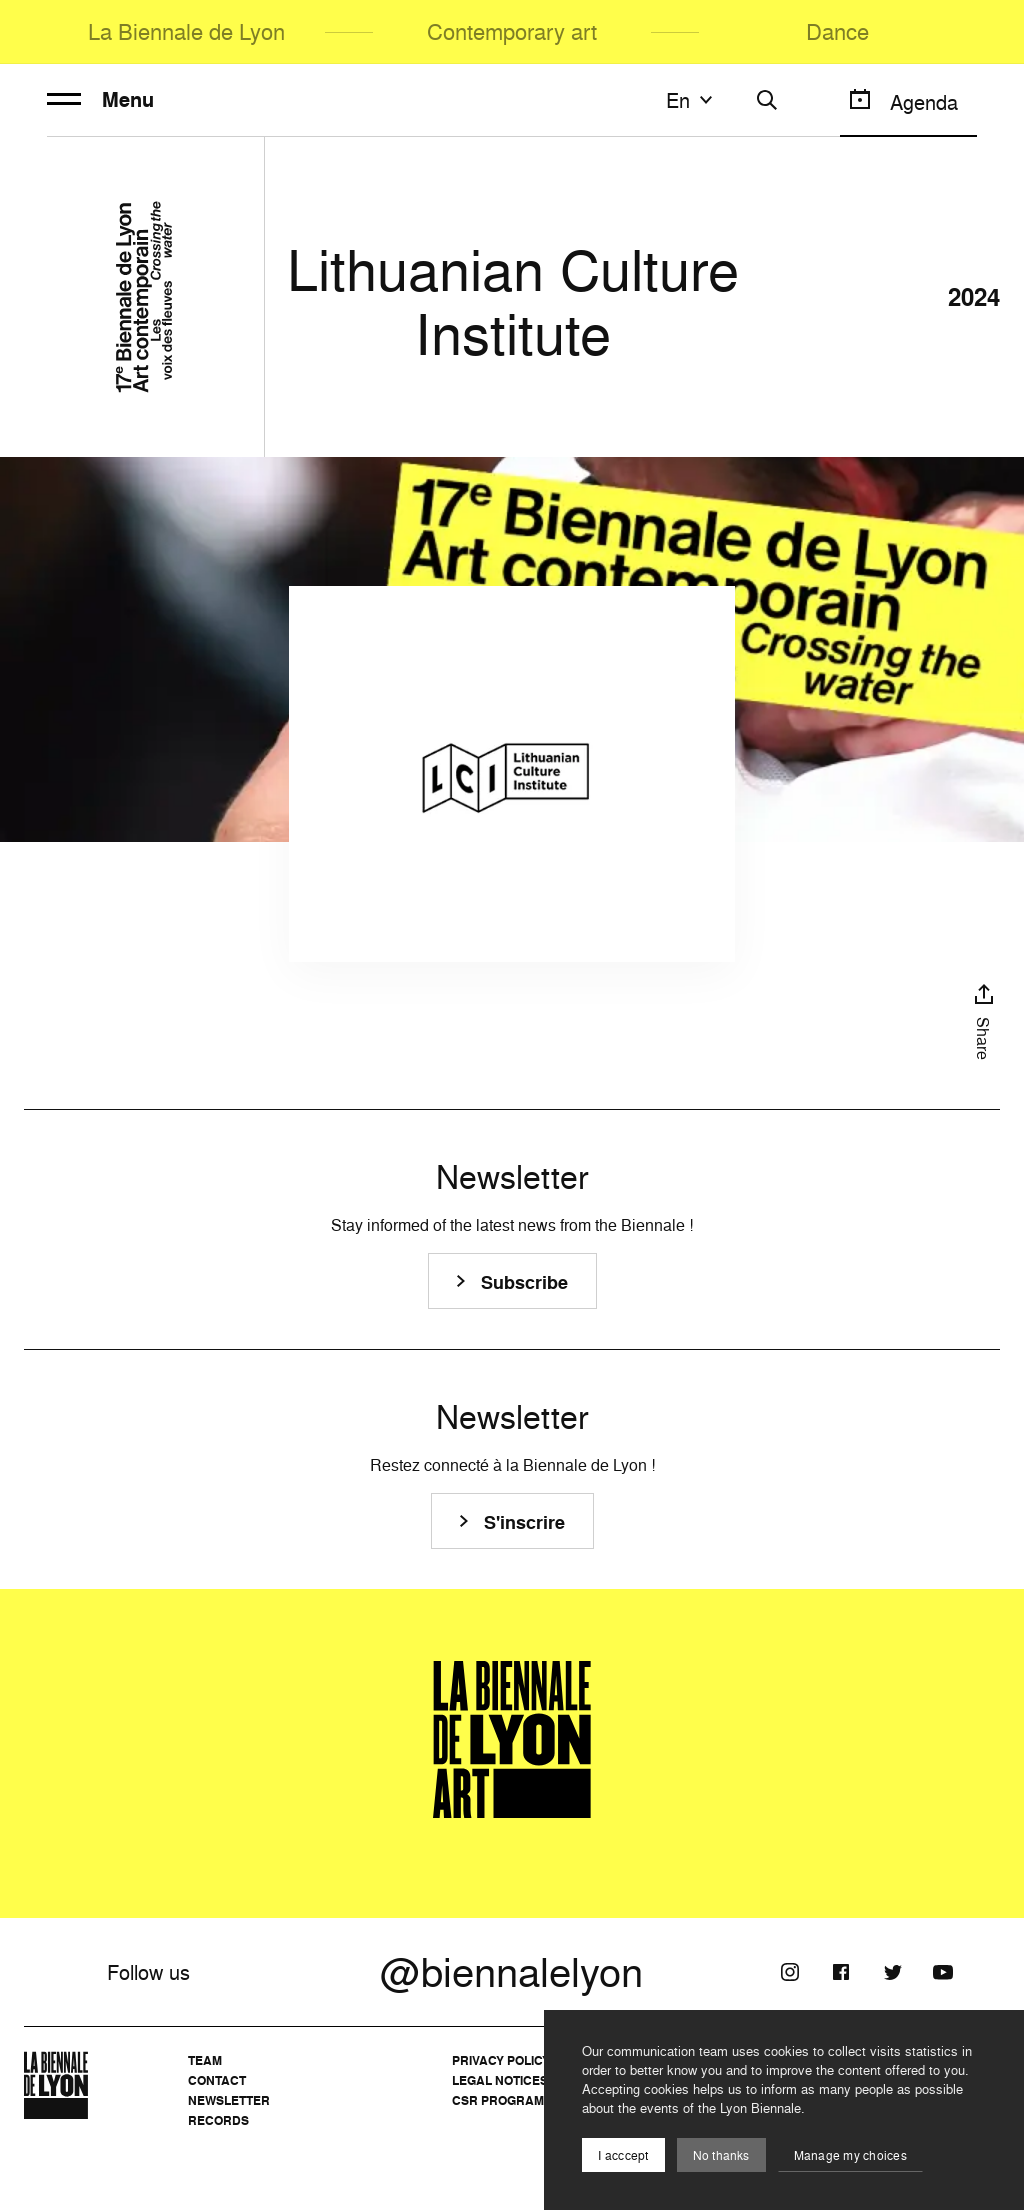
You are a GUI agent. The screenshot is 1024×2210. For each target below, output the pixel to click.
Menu (100, 100)
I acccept (623, 2155)
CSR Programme (507, 2100)
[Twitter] (892, 1972)
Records (218, 2120)
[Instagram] (790, 1972)
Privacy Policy (501, 2060)
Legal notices (500, 2080)
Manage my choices (850, 2155)
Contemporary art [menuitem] (512, 31)
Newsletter (229, 2100)
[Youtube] (943, 1972)
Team (205, 2060)
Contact (217, 2080)
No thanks (721, 2155)
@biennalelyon (511, 1972)
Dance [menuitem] (837, 31)
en (692, 100)
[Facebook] (841, 1972)
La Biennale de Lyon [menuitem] (186, 31)
